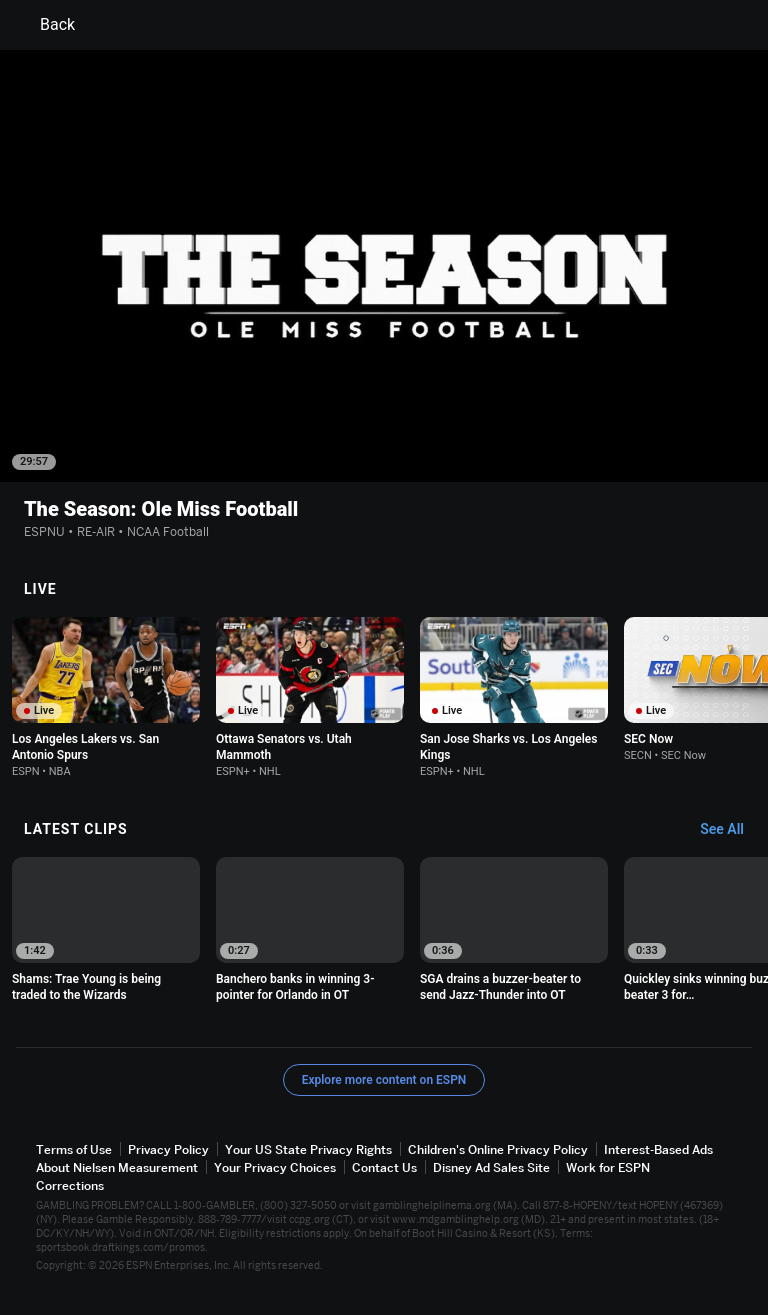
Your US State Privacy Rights (308, 1149)
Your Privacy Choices (275, 1167)
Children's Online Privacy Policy (498, 1149)
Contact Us (384, 1167)
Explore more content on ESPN (384, 1080)
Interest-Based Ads (658, 1149)
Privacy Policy (168, 1149)
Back (45, 25)
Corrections (70, 1185)
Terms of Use (74, 1149)
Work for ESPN (608, 1167)
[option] (106, 697)
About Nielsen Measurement (117, 1167)
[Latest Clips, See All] (731, 830)
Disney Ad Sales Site (491, 1167)
